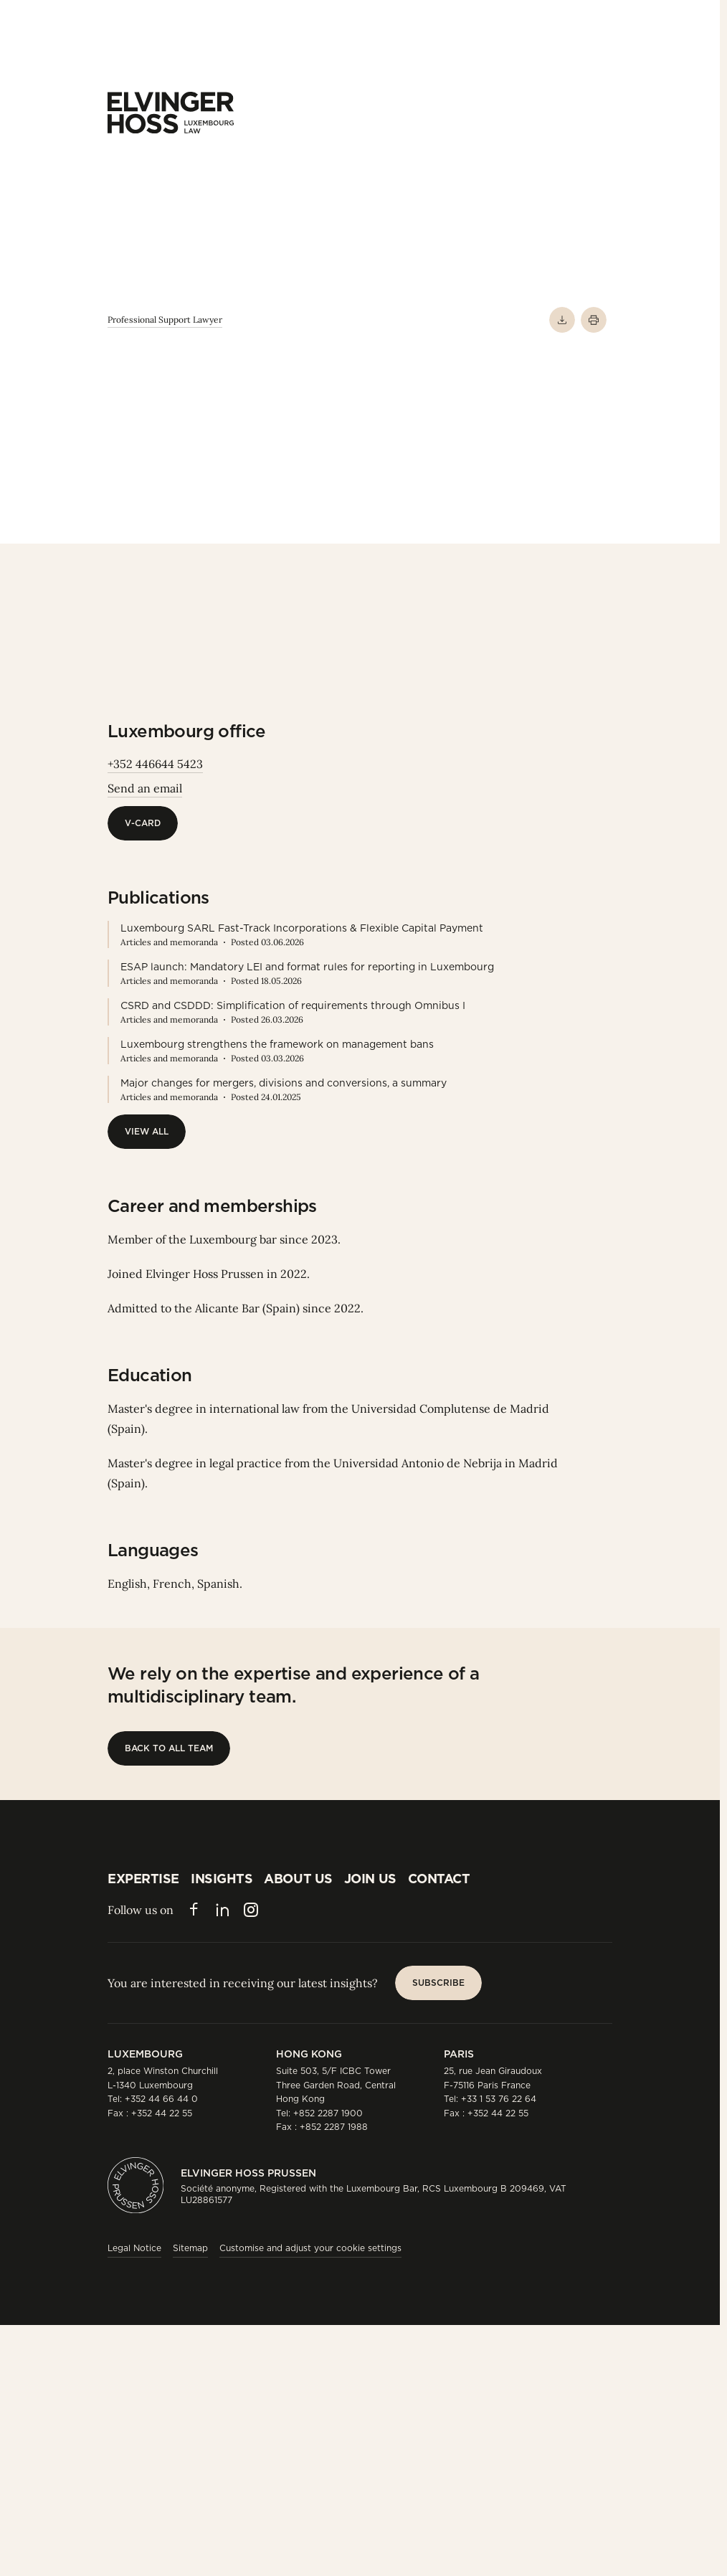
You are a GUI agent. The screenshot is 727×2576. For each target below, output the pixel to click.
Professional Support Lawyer (165, 319)
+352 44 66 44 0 (161, 2098)
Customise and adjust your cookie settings (310, 2248)
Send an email (145, 788)
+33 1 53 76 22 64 (498, 2098)
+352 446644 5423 (155, 764)
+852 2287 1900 (328, 2113)
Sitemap (190, 2248)
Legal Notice (134, 2248)
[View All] (147, 1131)
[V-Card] (143, 823)
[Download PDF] (562, 320)
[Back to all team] (169, 1748)
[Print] (594, 320)
